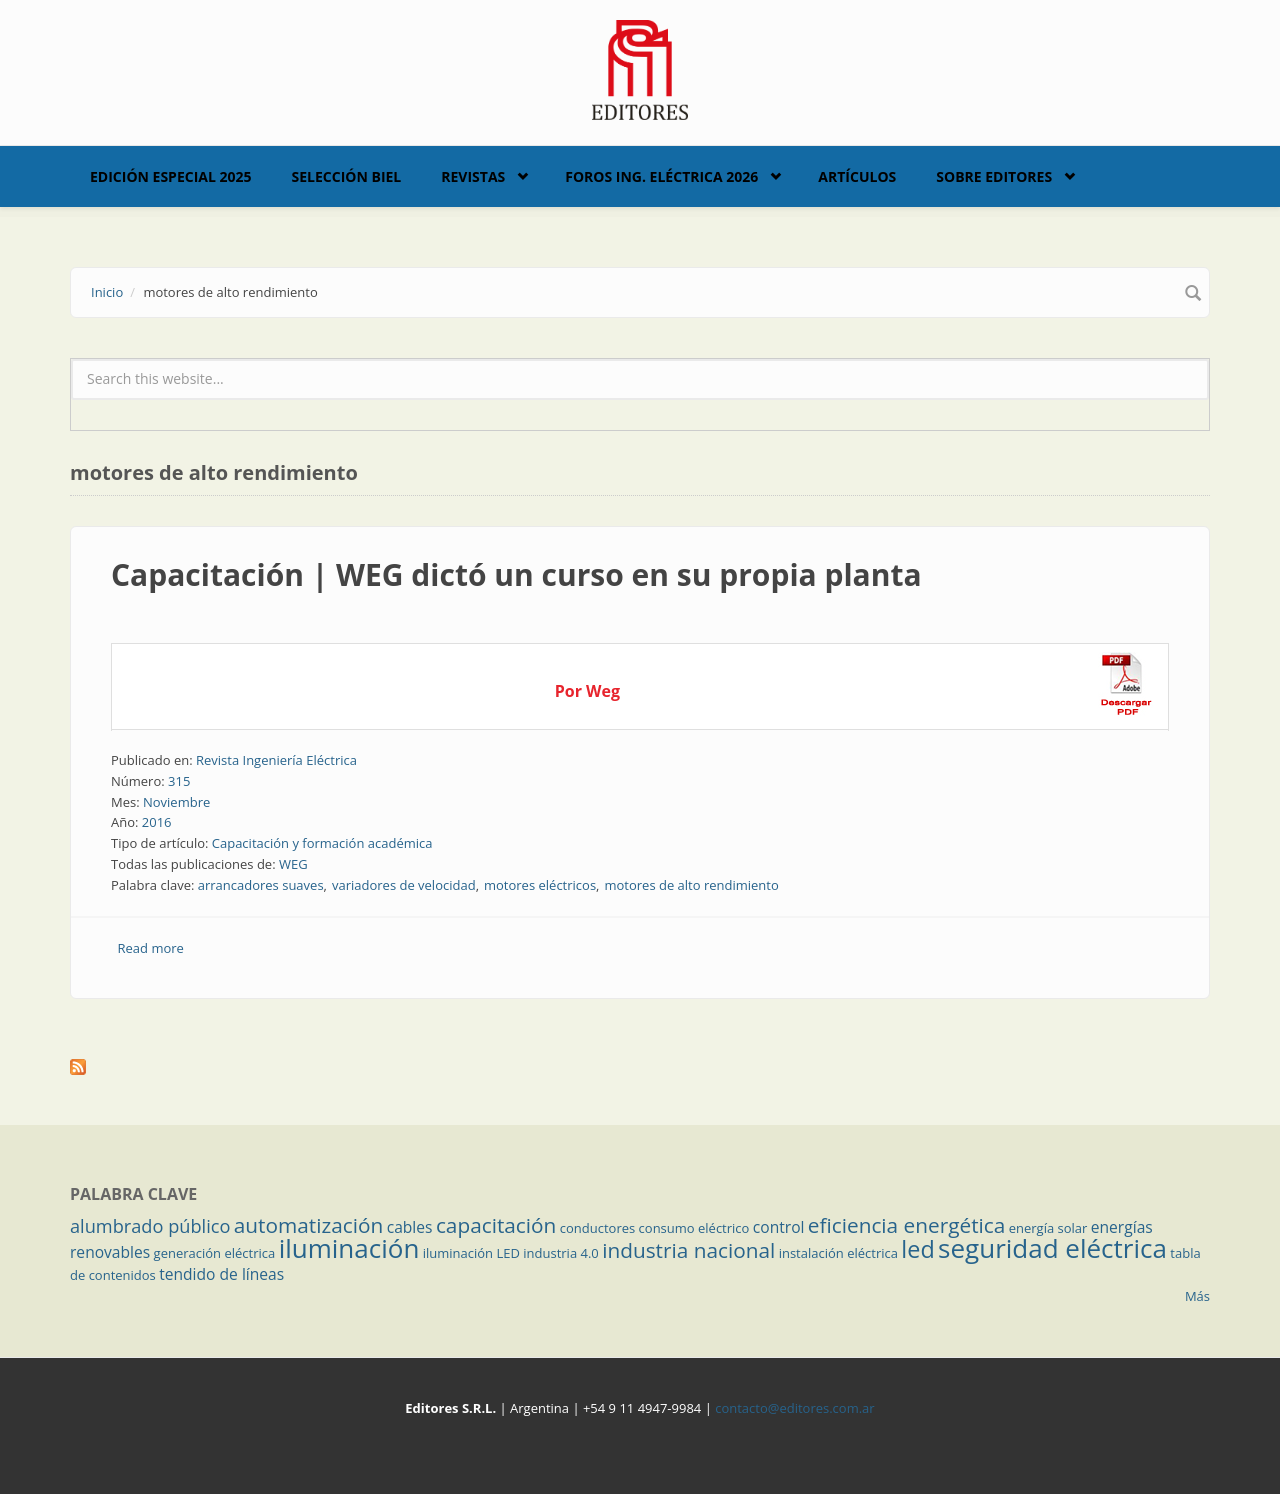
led (917, 1249)
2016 (157, 822)
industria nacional (688, 1250)
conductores (597, 1228)
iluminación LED (471, 1253)
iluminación (349, 1248)
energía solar (1048, 1228)
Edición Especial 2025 (171, 176)
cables (410, 1227)
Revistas (473, 176)
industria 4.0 (561, 1253)
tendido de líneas (221, 1274)
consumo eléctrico (694, 1228)
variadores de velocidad (404, 885)
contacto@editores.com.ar (794, 1408)
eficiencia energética (907, 1225)
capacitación (496, 1225)
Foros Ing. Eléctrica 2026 (661, 176)
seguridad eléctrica (1052, 1248)
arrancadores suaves (261, 885)
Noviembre (176, 802)
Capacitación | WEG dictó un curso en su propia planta (516, 574)
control (779, 1227)
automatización (309, 1225)
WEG (293, 864)
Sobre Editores (994, 176)
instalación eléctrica (838, 1253)
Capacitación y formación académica (322, 843)
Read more (151, 948)
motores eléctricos (540, 885)
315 (179, 781)
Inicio (107, 292)
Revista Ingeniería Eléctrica (276, 760)
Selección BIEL (347, 176)
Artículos (857, 176)
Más (1197, 1296)
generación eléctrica (215, 1253)
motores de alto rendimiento (691, 885)
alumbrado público (150, 1226)
